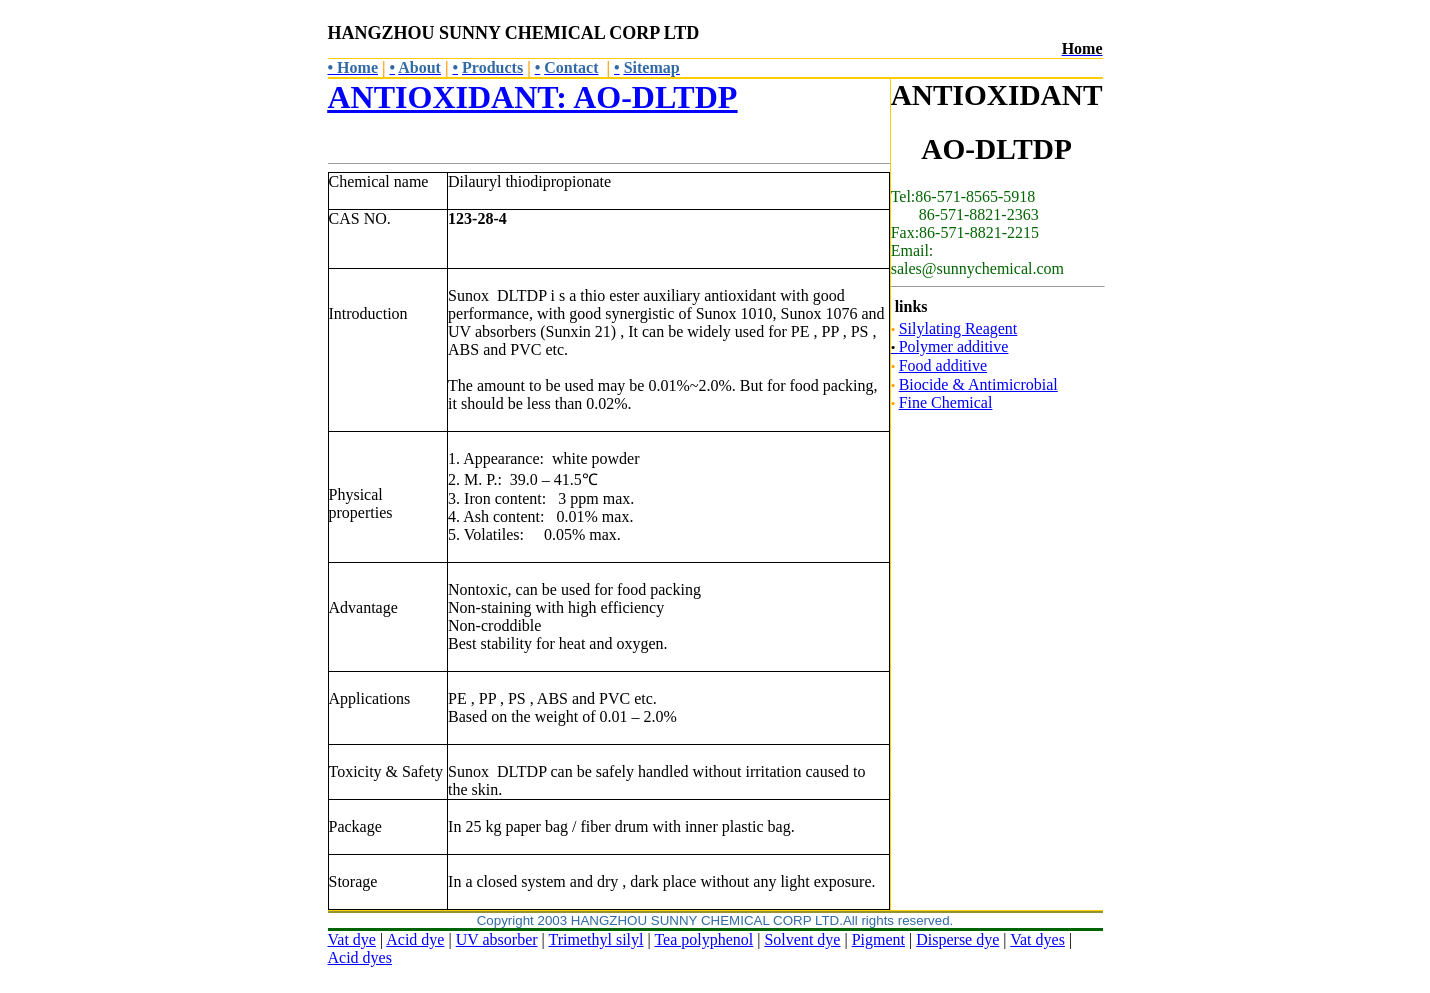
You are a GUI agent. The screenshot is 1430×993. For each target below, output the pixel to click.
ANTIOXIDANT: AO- (533, 97)
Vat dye (352, 939)
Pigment (878, 939)
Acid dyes (360, 957)
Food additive (943, 365)
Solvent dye (802, 939)
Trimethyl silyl (596, 939)
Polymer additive (950, 346)
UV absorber (497, 939)
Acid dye (415, 939)
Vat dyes (1037, 939)
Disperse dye (957, 939)
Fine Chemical (946, 402)
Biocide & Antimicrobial (978, 384)
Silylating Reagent (958, 328)
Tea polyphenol (703, 939)
